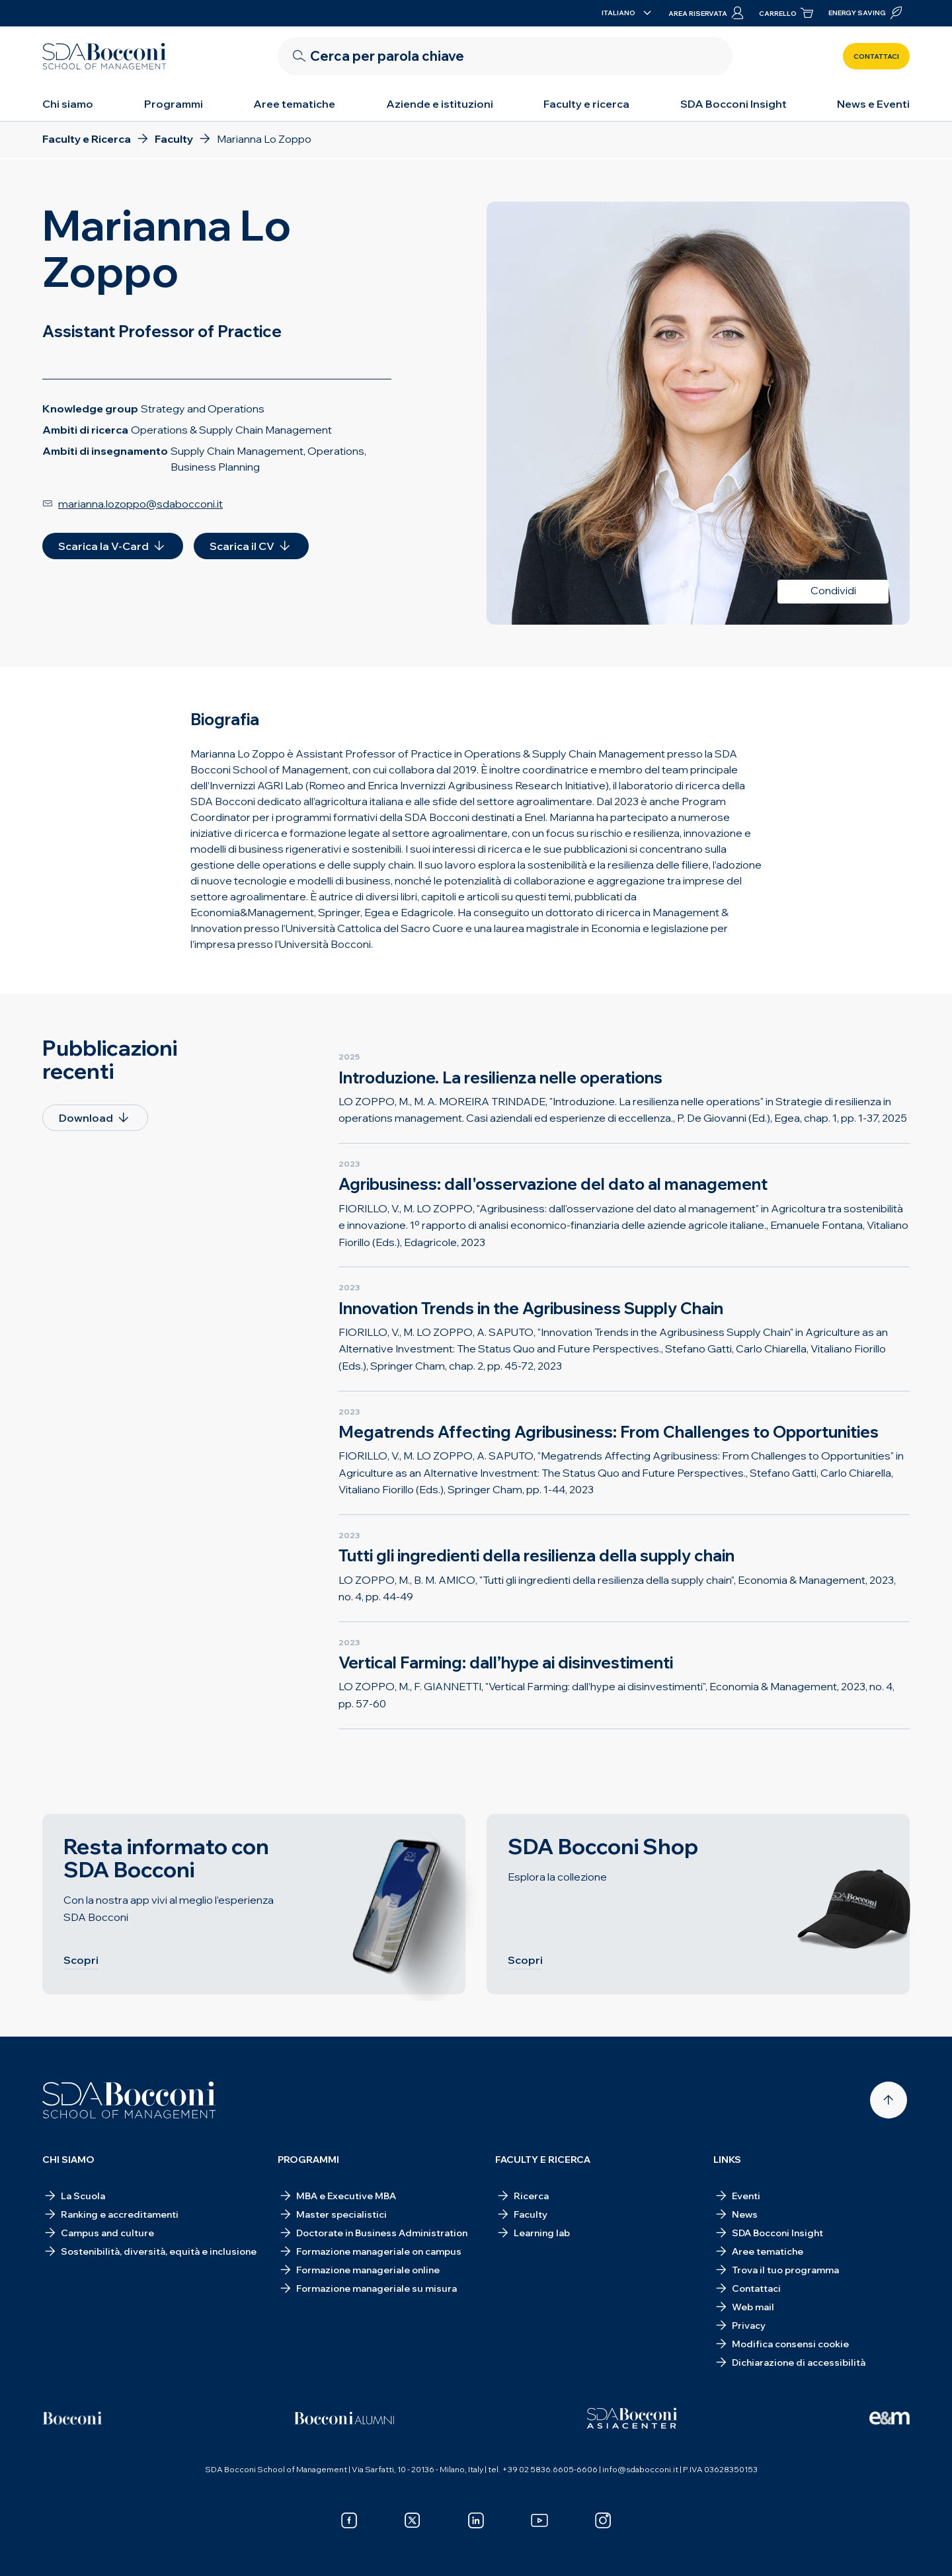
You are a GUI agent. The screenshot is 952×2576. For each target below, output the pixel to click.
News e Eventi (873, 103)
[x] (412, 2520)
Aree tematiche (294, 103)
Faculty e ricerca (586, 103)
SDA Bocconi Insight (733, 103)
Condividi (833, 590)
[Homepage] (129, 2100)
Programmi (173, 103)
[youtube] (539, 2520)
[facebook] (349, 2520)
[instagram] (603, 2520)
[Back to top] (888, 2100)
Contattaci (876, 56)
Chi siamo (67, 103)
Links (727, 2160)
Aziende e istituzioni (439, 103)
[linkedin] (476, 2520)
